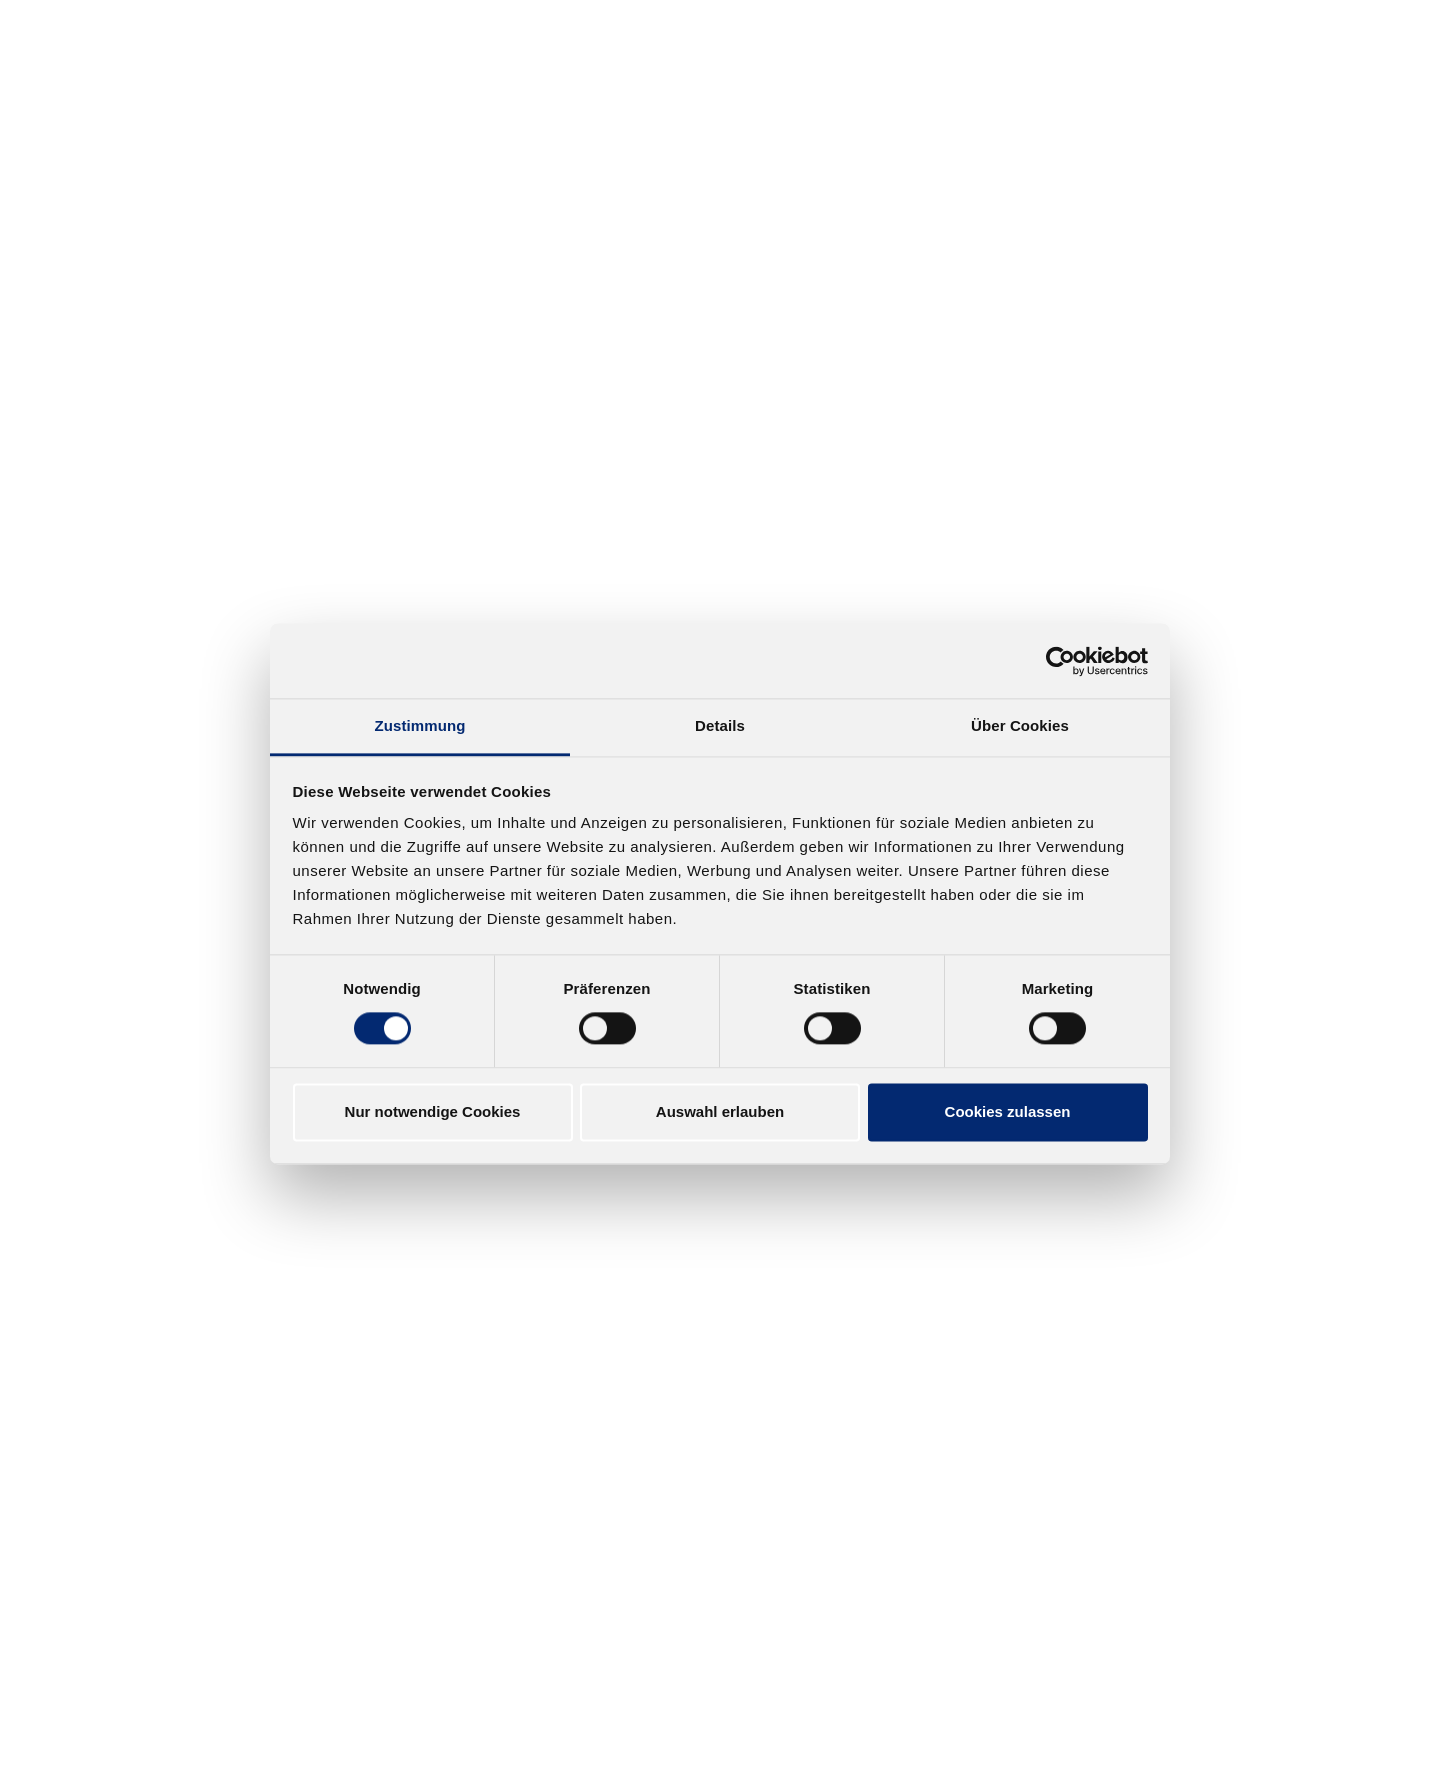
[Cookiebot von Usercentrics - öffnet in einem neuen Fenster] (1060, 661)
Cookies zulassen (1008, 1111)
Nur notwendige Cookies (433, 1111)
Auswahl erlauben (720, 1111)
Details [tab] (720, 725)
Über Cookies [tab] (1020, 725)
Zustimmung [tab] (420, 725)
